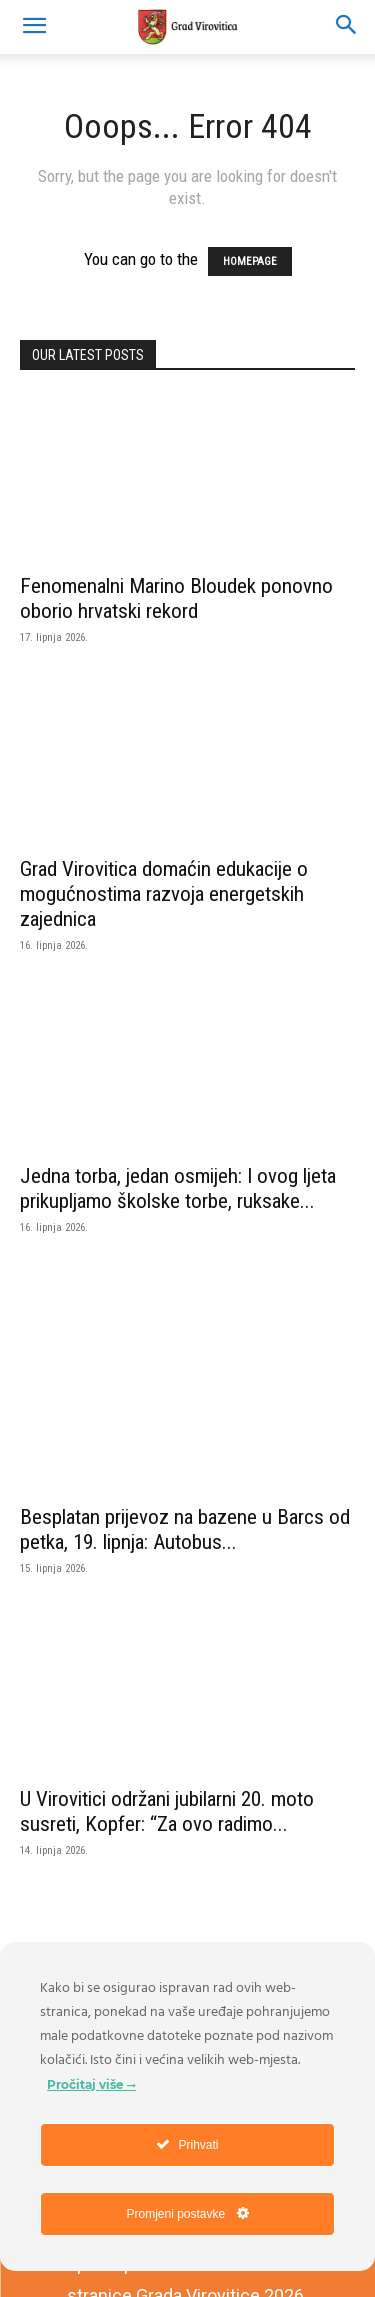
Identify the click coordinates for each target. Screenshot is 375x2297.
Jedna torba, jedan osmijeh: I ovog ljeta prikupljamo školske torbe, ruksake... (178, 1188)
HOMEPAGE (250, 261)
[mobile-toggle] (34, 27)
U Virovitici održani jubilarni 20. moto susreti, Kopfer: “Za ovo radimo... (167, 1811)
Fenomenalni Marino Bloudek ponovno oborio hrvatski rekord (176, 598)
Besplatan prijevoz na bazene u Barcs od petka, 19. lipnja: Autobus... (185, 1529)
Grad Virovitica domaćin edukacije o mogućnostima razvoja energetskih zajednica (164, 894)
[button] (347, 27)
